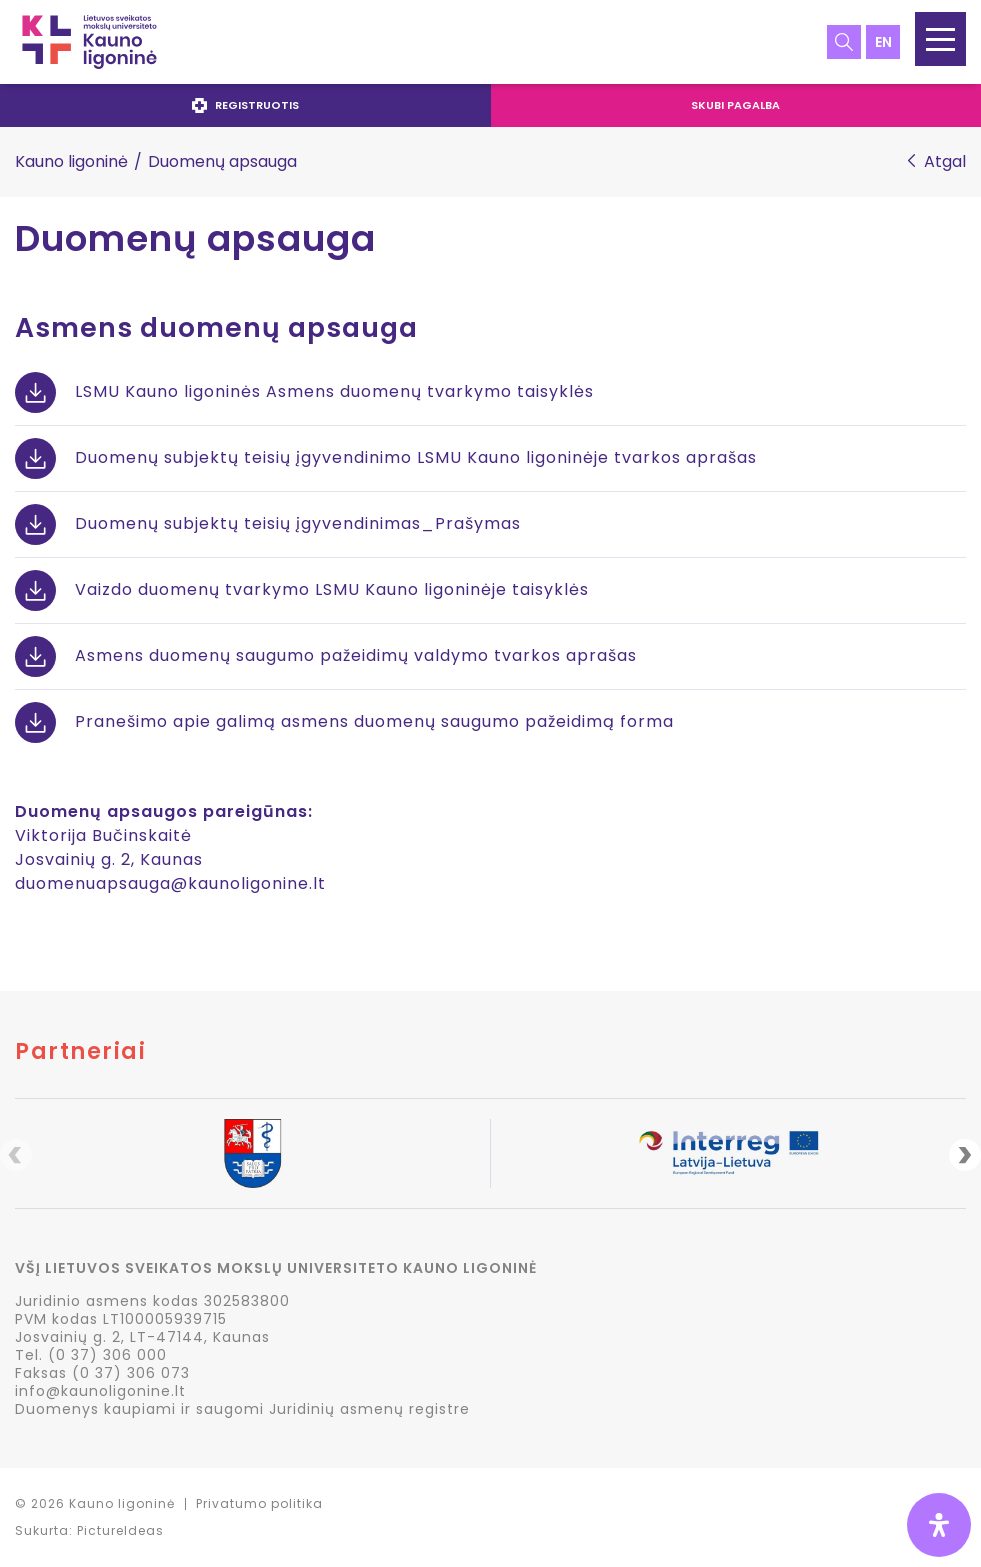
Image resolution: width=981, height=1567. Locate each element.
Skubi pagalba (735, 105)
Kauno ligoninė (71, 161)
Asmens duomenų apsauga (216, 327)
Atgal (945, 162)
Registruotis (245, 105)
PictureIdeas (120, 1530)
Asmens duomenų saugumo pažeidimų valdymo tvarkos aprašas (356, 655)
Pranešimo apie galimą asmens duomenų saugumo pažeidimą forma (374, 721)
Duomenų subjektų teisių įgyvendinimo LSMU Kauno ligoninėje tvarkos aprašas (416, 457)
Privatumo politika (259, 1503)
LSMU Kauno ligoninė (89, 42)
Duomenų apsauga (195, 239)
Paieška (844, 42)
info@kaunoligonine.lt (100, 1391)
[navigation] (490, 105)
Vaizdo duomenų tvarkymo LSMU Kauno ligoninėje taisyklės (332, 589)
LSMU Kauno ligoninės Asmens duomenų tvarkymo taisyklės (334, 391)
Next (965, 1155)
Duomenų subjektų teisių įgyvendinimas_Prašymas (298, 523)
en (883, 42)
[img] (939, 1525)
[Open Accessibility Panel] (939, 1525)
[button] (940, 39)
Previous (16, 1155)
